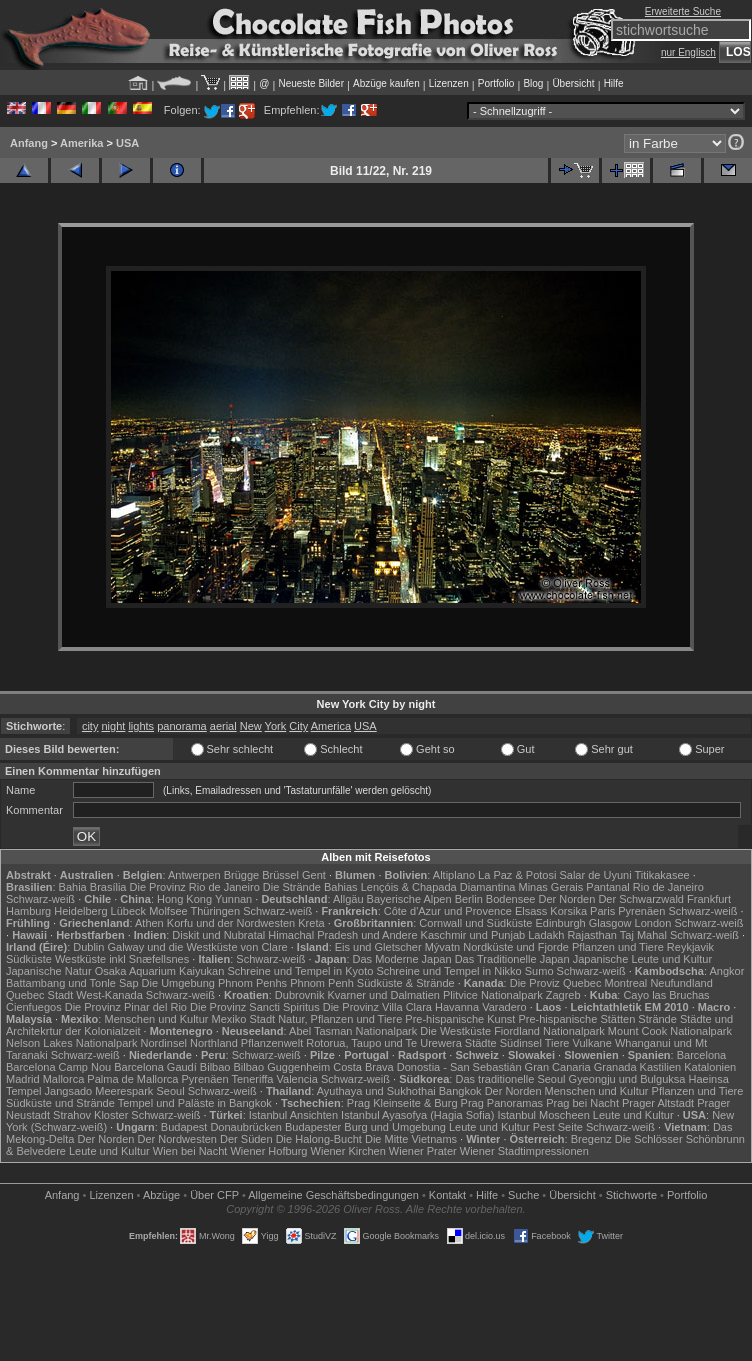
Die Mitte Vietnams (411, 1139)
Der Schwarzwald (641, 899)
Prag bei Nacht (582, 1103)
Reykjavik (690, 947)
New (251, 726)
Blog (533, 83)
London (653, 923)
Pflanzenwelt (272, 1043)
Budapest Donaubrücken (221, 1127)
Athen (149, 923)
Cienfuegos (34, 1007)
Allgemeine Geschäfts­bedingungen (333, 1195)
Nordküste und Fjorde (516, 947)
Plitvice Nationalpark (493, 995)
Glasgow (610, 923)
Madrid (23, 1079)
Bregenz (591, 1139)
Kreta (311, 923)
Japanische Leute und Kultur (642, 959)
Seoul (170, 1091)
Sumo (539, 971)
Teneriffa (252, 1079)
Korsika (568, 911)
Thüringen (216, 911)
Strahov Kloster (90, 1115)
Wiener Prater (423, 1151)
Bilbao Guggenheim (282, 1067)
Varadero (504, 1007)
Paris (602, 911)
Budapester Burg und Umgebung (365, 1127)
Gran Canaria (558, 1067)
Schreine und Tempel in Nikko (448, 971)
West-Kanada (109, 995)
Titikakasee (661, 875)
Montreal (626, 983)
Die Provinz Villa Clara (377, 1007)
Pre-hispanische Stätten (576, 1019)
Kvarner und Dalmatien (383, 995)
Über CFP (214, 1195)
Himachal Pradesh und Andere (342, 935)
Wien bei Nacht (190, 1151)
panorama (182, 726)
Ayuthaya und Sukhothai (376, 1091)
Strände (657, 1019)
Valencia (297, 1079)
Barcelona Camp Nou (58, 1067)
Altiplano (454, 875)
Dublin (88, 947)
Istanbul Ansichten (293, 1115)
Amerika (81, 143)
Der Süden (246, 1139)
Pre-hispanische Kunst (460, 1019)
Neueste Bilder (311, 83)
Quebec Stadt (39, 995)
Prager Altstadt (658, 1103)
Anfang (29, 143)
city (90, 726)
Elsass (531, 911)
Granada (615, 1067)
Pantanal (607, 887)
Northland (214, 1043)
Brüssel (280, 875)
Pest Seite (558, 1127)
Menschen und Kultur (156, 1019)
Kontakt (447, 1195)
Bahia (73, 887)
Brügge (241, 875)
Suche (523, 1195)
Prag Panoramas (502, 1103)
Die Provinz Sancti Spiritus (255, 1007)
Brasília (108, 887)
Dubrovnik (300, 995)
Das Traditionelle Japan (512, 959)
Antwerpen (194, 875)
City (298, 726)
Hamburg (28, 911)
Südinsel (521, 1043)
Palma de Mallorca (132, 1079)
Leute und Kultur (633, 1115)
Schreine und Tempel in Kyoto (300, 971)
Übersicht (573, 83)
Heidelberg (80, 911)
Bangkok (460, 1091)
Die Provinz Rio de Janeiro (195, 887)
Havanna (457, 1007)
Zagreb (563, 995)
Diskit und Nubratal (218, 935)
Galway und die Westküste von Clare (198, 947)
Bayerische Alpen (409, 899)
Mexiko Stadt (243, 1019)
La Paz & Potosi (517, 875)
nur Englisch (688, 52)
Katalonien (710, 1067)
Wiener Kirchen (348, 1151)
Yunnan (233, 899)
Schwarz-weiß (40, 899)
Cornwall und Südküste (475, 923)
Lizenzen (449, 83)
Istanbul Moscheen (543, 1115)
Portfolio (496, 83)
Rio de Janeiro (668, 887)
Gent (314, 875)
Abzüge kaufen (386, 83)
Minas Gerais (550, 887)
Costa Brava (363, 1067)
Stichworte (631, 1195)
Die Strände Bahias (310, 887)
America (331, 726)
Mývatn (442, 947)
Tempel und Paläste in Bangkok (195, 1103)
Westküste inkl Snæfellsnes (122, 959)
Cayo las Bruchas (666, 995)
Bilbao (215, 1067)
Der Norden (566, 899)
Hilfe (614, 83)
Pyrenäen (641, 911)
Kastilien (661, 1067)
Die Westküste (455, 1031)
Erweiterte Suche (683, 11)
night (113, 726)
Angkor (726, 971)
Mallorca (64, 1079)
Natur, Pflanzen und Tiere (340, 1019)
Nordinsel (164, 1043)
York (276, 726)
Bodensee (511, 899)
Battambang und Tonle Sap (72, 983)
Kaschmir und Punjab (473, 935)
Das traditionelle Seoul (510, 1079)
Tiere (557, 1043)
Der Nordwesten (176, 1139)
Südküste (29, 959)
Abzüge (161, 1195)
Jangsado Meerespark (99, 1091)
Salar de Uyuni (595, 875)
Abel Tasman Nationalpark (353, 1031)
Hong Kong (184, 899)
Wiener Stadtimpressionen (524, 1151)
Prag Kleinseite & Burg (402, 1103)
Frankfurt (709, 899)
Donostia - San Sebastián (459, 1067)
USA (127, 143)
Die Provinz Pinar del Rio (126, 1007)
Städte (481, 1043)
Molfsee (168, 911)
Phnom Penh (322, 983)
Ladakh (546, 935)
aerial (223, 726)
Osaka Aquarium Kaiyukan (160, 971)
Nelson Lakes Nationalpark (71, 1043)
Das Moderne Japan (402, 959)
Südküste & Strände (406, 983)
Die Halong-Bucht (319, 1139)
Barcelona (702, 1055)
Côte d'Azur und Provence (448, 911)
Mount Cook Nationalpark (670, 1031)
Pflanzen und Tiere (618, 947)
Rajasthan (592, 935)
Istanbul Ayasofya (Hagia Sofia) (417, 1115)
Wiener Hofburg (268, 1151)
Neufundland (681, 983)
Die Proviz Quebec (556, 983)
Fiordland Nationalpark (549, 1031)
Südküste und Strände (60, 1103)
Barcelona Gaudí (155, 1067)
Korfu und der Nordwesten (231, 923)
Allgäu (348, 899)
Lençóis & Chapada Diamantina (438, 887)
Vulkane (592, 1043)
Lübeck (128, 911)
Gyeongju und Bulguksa (627, 1079)
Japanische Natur (49, 971)
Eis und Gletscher (378, 947)
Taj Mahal (643, 935)
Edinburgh (561, 923)
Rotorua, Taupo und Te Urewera (384, 1043)
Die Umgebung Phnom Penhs (215, 983)
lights (141, 726)
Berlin (469, 899)
